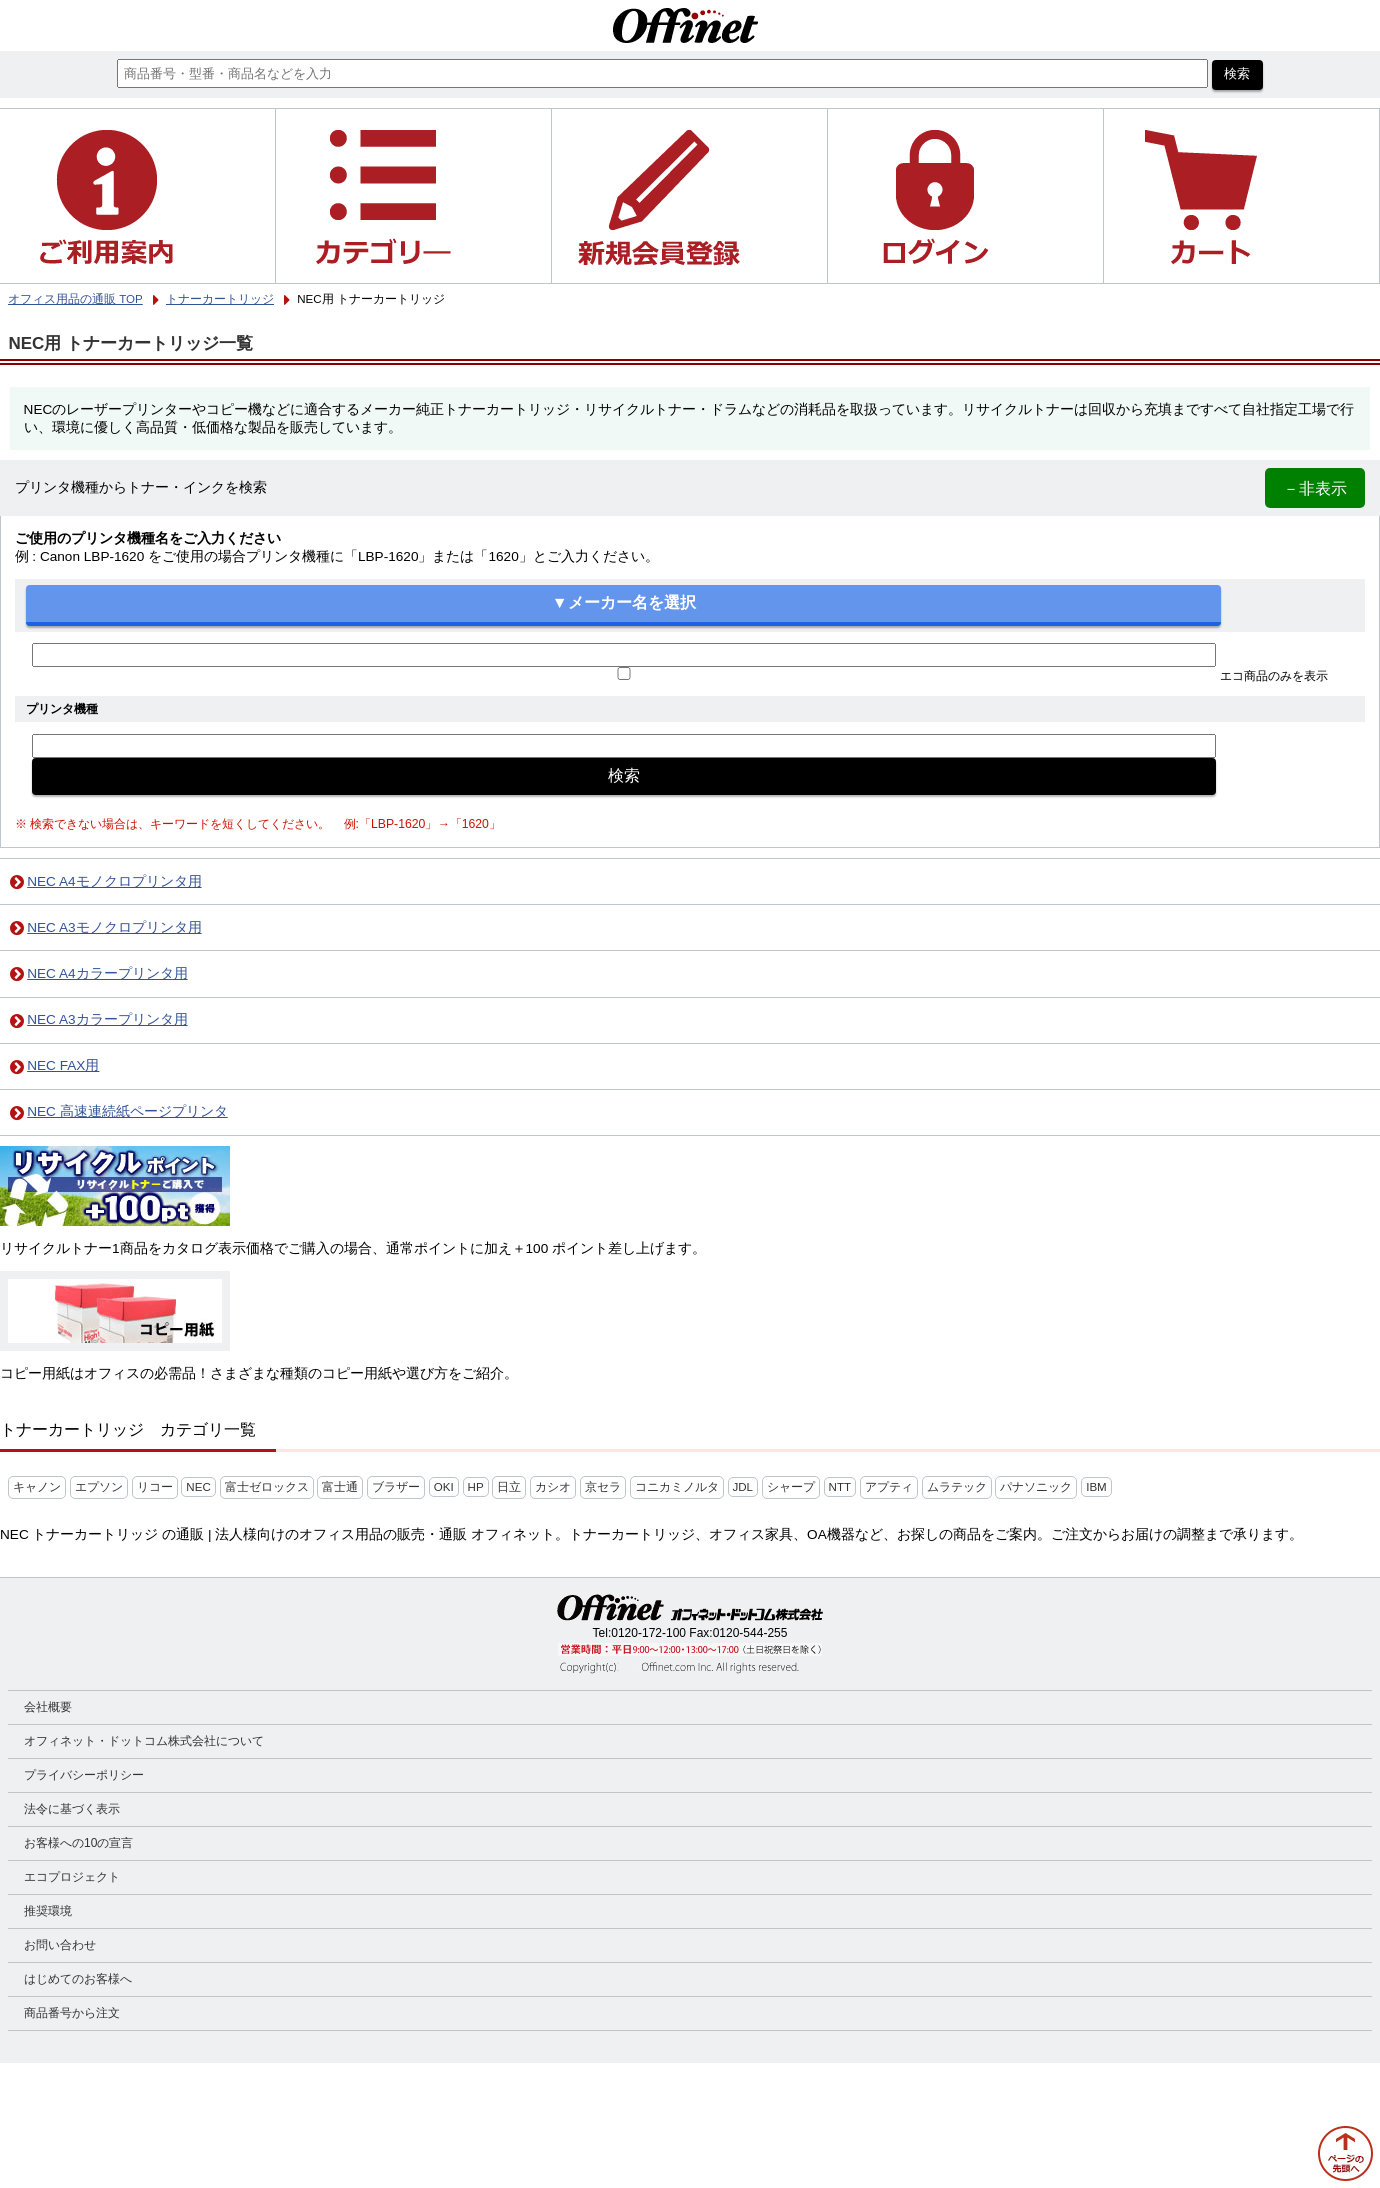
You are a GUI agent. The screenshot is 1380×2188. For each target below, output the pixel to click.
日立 (509, 1487)
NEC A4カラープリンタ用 (107, 973)
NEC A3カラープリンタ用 (107, 1019)
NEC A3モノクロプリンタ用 (114, 927)
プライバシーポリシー (84, 1775)
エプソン (99, 1487)
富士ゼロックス (267, 1487)
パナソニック (1036, 1487)
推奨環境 (48, 1911)
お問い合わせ (60, 1945)
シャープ (791, 1487)
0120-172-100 (648, 1633)
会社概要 (48, 1707)
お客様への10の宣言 (78, 1843)
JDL (743, 1487)
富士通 (340, 1487)
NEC (198, 1487)
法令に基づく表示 (72, 1809)
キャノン (37, 1487)
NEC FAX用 (63, 1065)
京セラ (603, 1487)
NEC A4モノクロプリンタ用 (114, 881)
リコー (155, 1487)
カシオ (553, 1487)
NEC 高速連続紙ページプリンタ (127, 1111)
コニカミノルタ (677, 1487)
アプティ (889, 1487)
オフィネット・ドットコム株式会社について (144, 1741)
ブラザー (396, 1487)
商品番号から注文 (72, 2013)
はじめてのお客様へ (78, 1979)
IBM (1096, 1487)
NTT (840, 1487)
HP (476, 1487)
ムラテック (957, 1487)
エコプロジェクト (72, 1877)
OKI (444, 1487)
